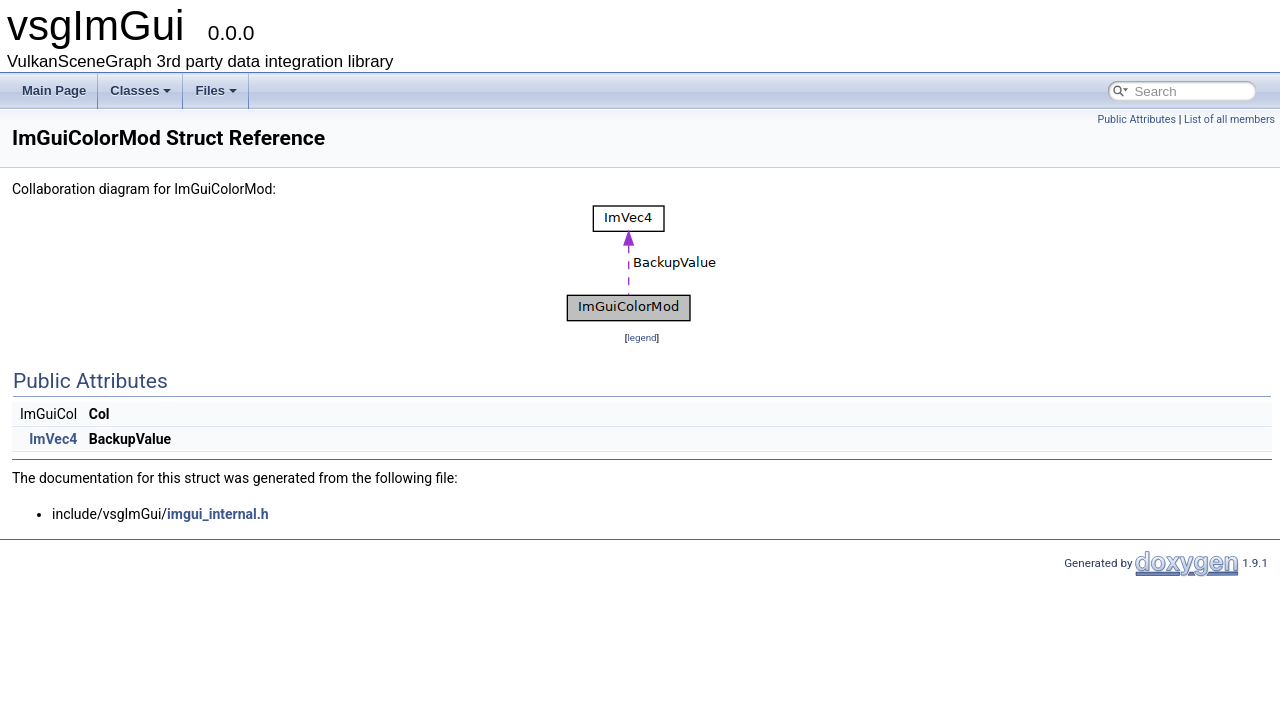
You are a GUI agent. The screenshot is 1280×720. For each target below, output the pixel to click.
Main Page (54, 90)
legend (641, 337)
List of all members (1229, 119)
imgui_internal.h (218, 514)
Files (216, 90)
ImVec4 (53, 439)
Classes (140, 90)
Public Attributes (1136, 119)
